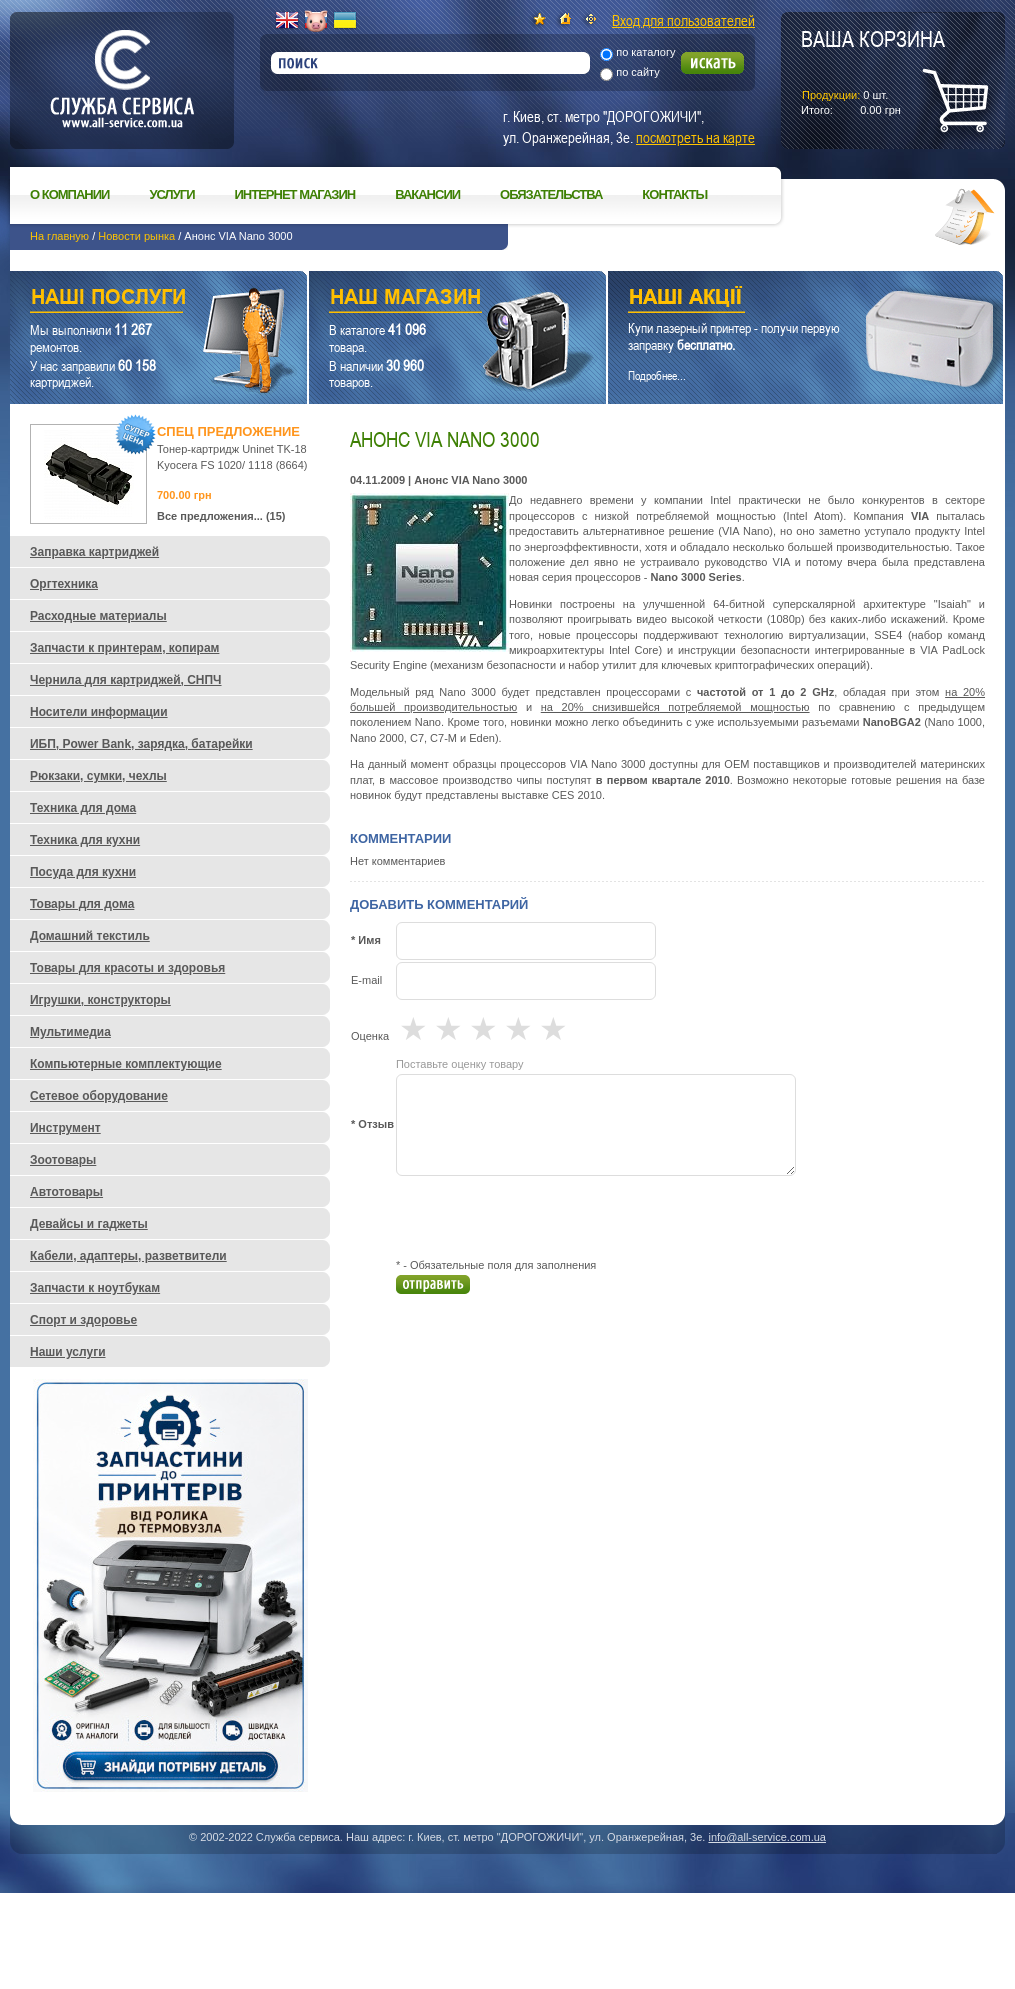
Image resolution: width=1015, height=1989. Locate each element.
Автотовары (66, 1192)
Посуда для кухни (83, 872)
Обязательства (551, 194)
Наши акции (778, 299)
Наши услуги (133, 299)
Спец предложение (228, 431)
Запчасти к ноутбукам (95, 1288)
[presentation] (548, 1217)
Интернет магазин (295, 194)
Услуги (171, 194)
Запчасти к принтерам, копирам (124, 648)
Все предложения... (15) (221, 516)
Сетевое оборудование (99, 1096)
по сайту (638, 72)
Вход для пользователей (683, 20)
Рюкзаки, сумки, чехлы (98, 776)
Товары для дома (82, 904)
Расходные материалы (98, 616)
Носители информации (99, 712)
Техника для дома (83, 808)
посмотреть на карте (695, 137)
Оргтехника (64, 584)
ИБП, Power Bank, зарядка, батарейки (141, 744)
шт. (873, 71)
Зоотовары (63, 1160)
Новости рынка (136, 236)
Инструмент (65, 1128)
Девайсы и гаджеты (89, 1224)
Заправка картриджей (94, 552)
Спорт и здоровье (83, 1320)
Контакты (674, 194)
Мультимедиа (70, 1032)
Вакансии (427, 194)
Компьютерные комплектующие (126, 1064)
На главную (59, 236)
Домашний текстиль (90, 936)
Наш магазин (422, 299)
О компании (69, 194)
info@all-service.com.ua (767, 1837)
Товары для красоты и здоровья (127, 968)
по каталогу (645, 52)
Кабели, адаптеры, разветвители (128, 1256)
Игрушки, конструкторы (100, 1000)
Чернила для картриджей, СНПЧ (126, 680)
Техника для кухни (85, 840)
